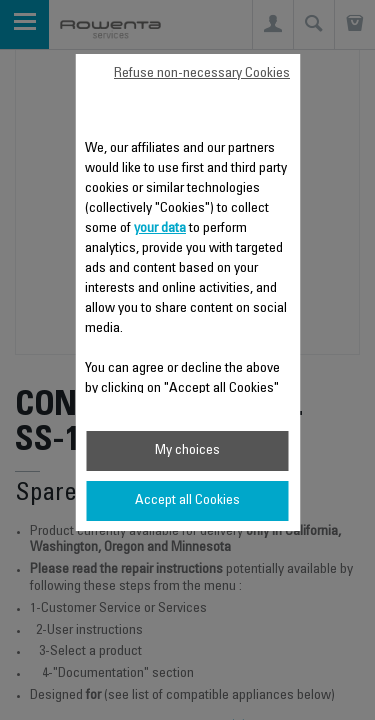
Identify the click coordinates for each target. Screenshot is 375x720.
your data (160, 229)
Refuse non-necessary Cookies (202, 74)
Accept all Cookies (187, 501)
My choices (187, 451)
